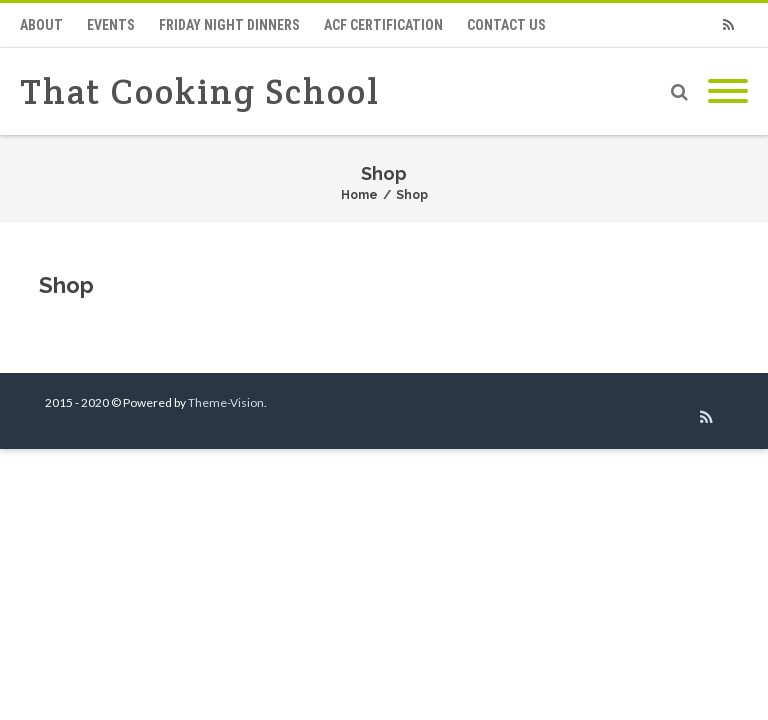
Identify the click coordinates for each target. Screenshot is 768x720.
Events (111, 25)
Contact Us (506, 25)
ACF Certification (383, 25)
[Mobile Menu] (728, 92)
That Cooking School (200, 91)
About (41, 25)
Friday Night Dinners (229, 25)
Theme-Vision (226, 402)
